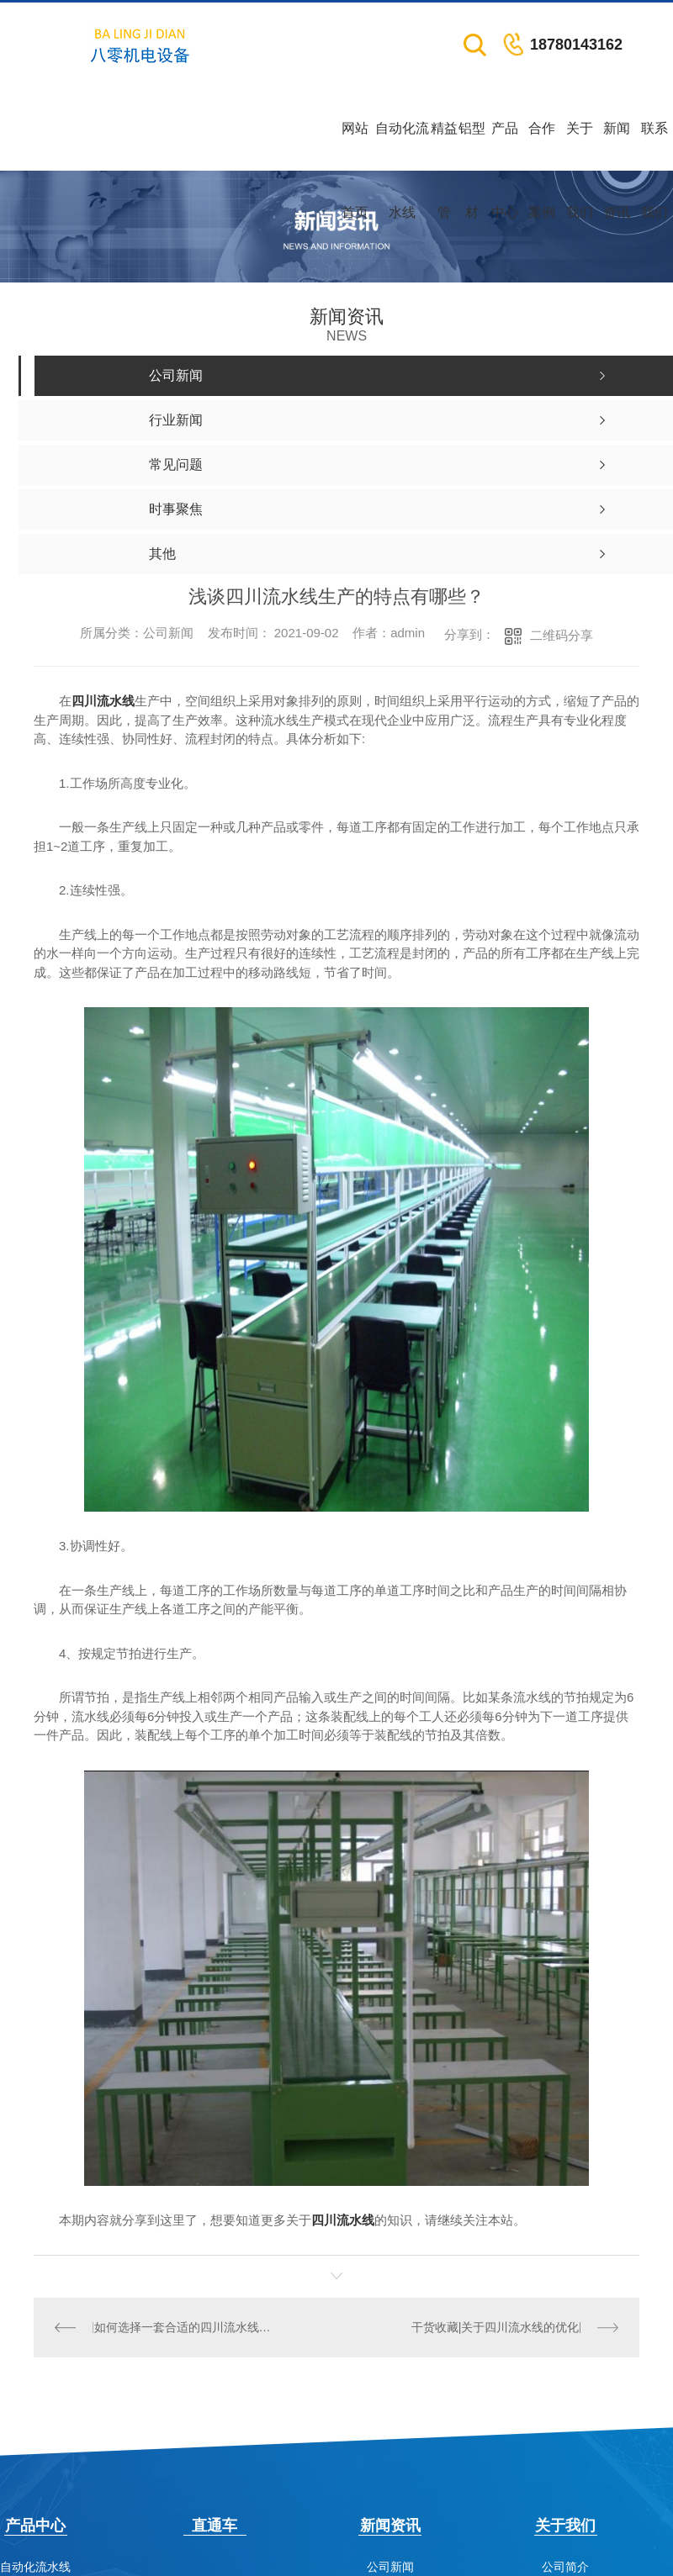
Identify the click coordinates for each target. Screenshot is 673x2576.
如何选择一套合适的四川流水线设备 (184, 2327)
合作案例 (541, 146)
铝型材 (471, 146)
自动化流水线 (402, 146)
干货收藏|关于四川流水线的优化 (495, 2327)
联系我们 (654, 146)
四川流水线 (103, 701)
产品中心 (504, 146)
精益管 (444, 146)
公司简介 (565, 2567)
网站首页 (355, 146)
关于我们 (579, 146)
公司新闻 (390, 2567)
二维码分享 (561, 635)
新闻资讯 (616, 146)
